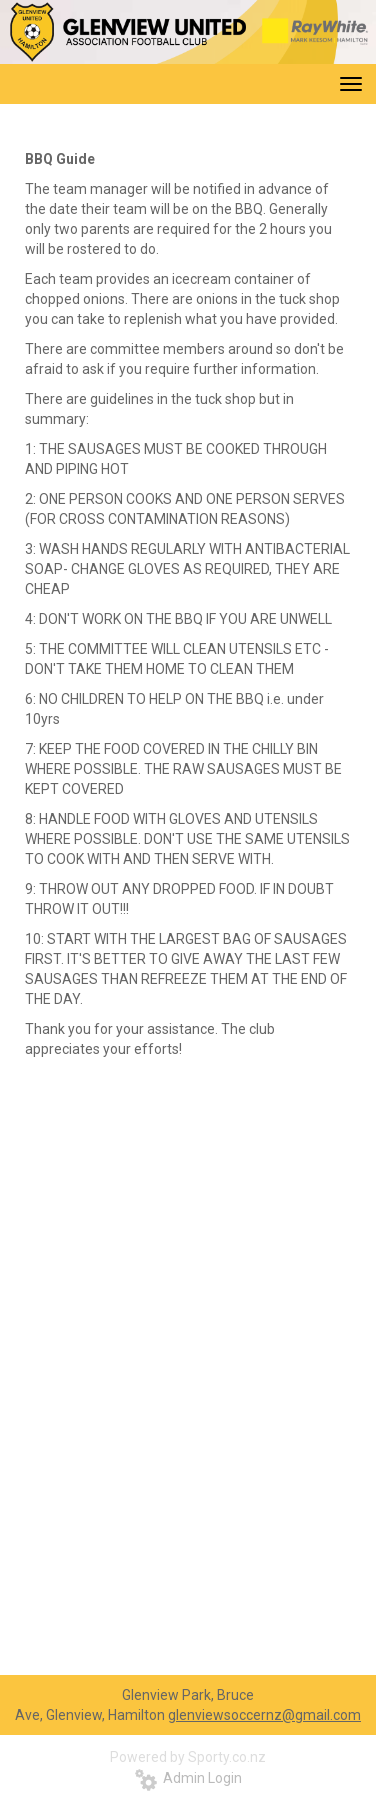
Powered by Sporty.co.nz (188, 1757)
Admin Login (188, 1778)
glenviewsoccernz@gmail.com (264, 1715)
